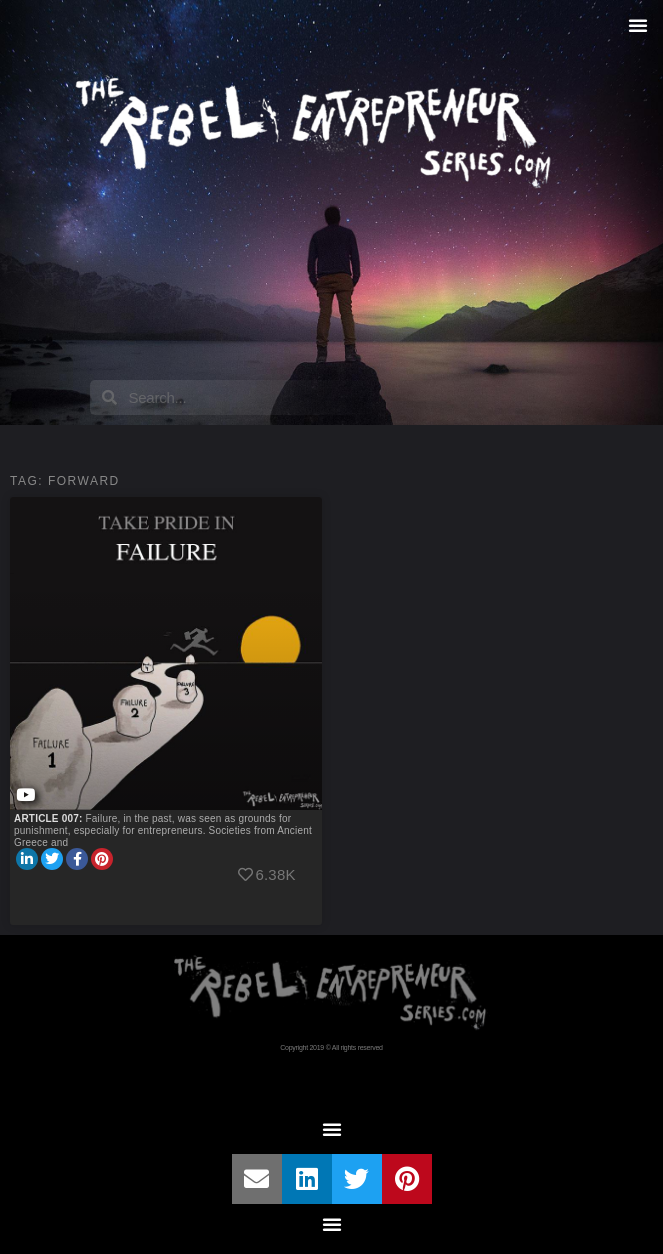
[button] (638, 25)
